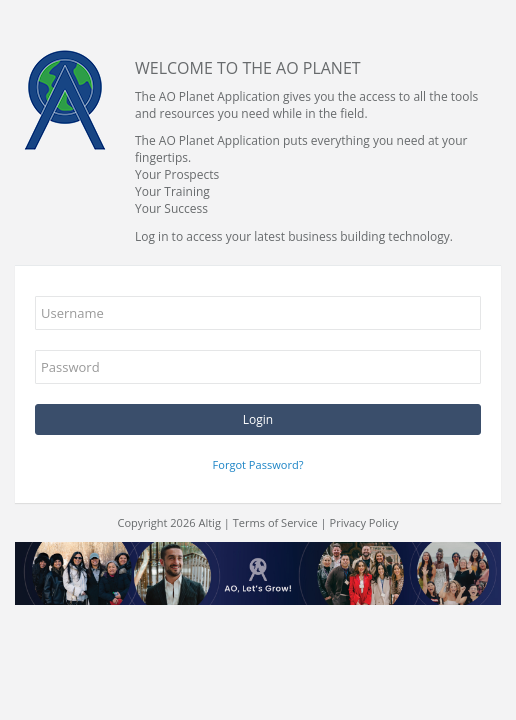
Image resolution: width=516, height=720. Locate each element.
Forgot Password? (258, 464)
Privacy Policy (364, 522)
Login (258, 419)
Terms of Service (275, 522)
